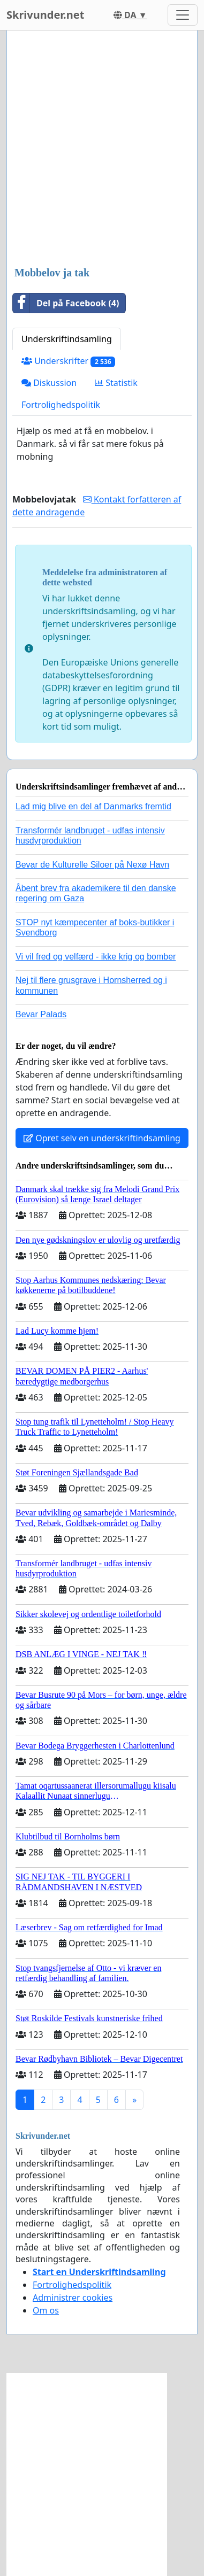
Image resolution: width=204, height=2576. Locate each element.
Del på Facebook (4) (66, 303)
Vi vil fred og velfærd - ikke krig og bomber (96, 956)
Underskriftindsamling (66, 339)
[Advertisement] (102, 149)
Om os (46, 2310)
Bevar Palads (41, 1014)
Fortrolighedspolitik (60, 405)
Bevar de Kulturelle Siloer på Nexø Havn (92, 864)
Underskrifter (68, 361)
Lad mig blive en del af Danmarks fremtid (93, 806)
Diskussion (49, 383)
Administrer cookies (72, 2297)
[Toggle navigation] (183, 15)
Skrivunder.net (45, 14)
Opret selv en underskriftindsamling (102, 1138)
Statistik (116, 383)
